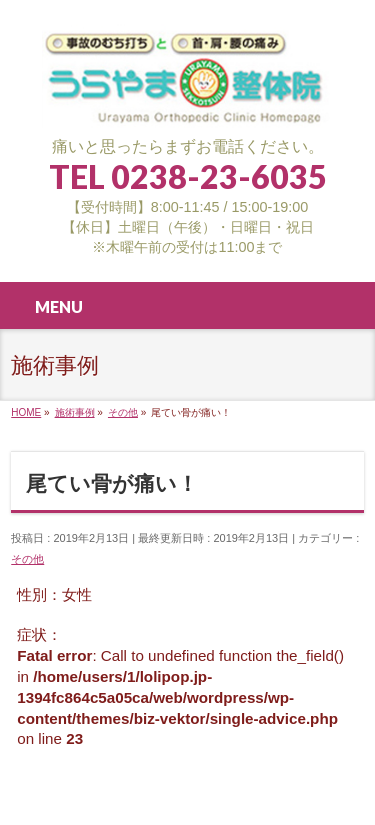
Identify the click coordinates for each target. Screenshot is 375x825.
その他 (27, 559)
